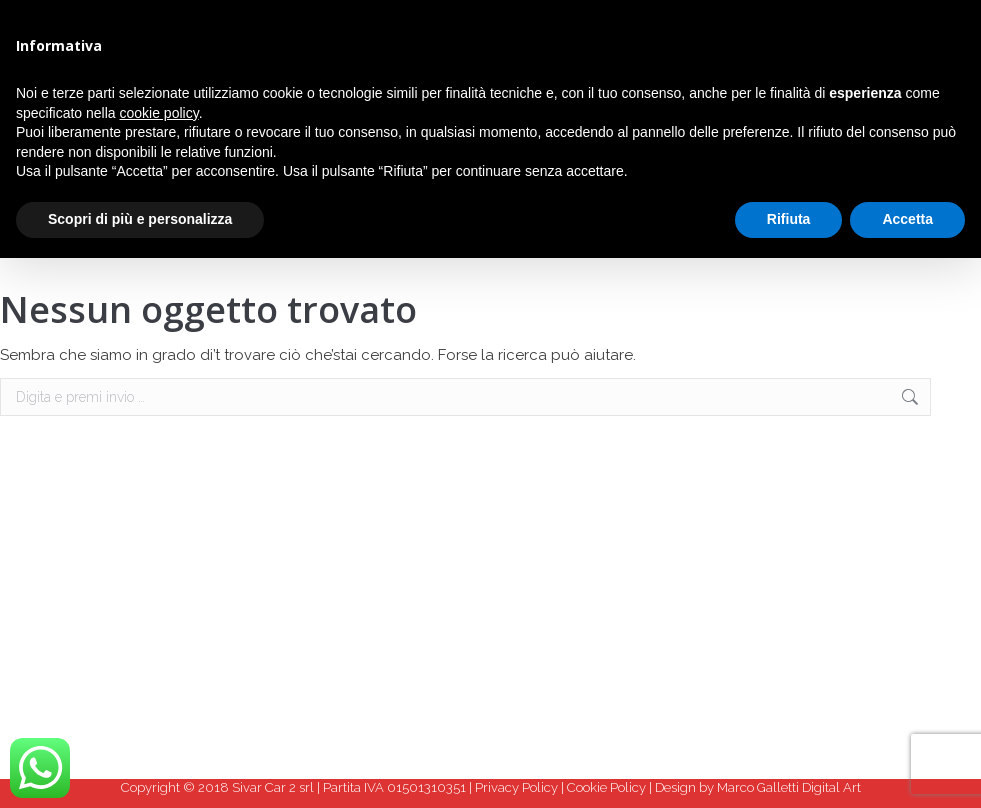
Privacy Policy (516, 787)
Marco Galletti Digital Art (789, 787)
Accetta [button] (907, 219)
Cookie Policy (606, 787)
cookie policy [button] (159, 113)
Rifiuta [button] (789, 219)
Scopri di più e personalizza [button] (140, 219)
